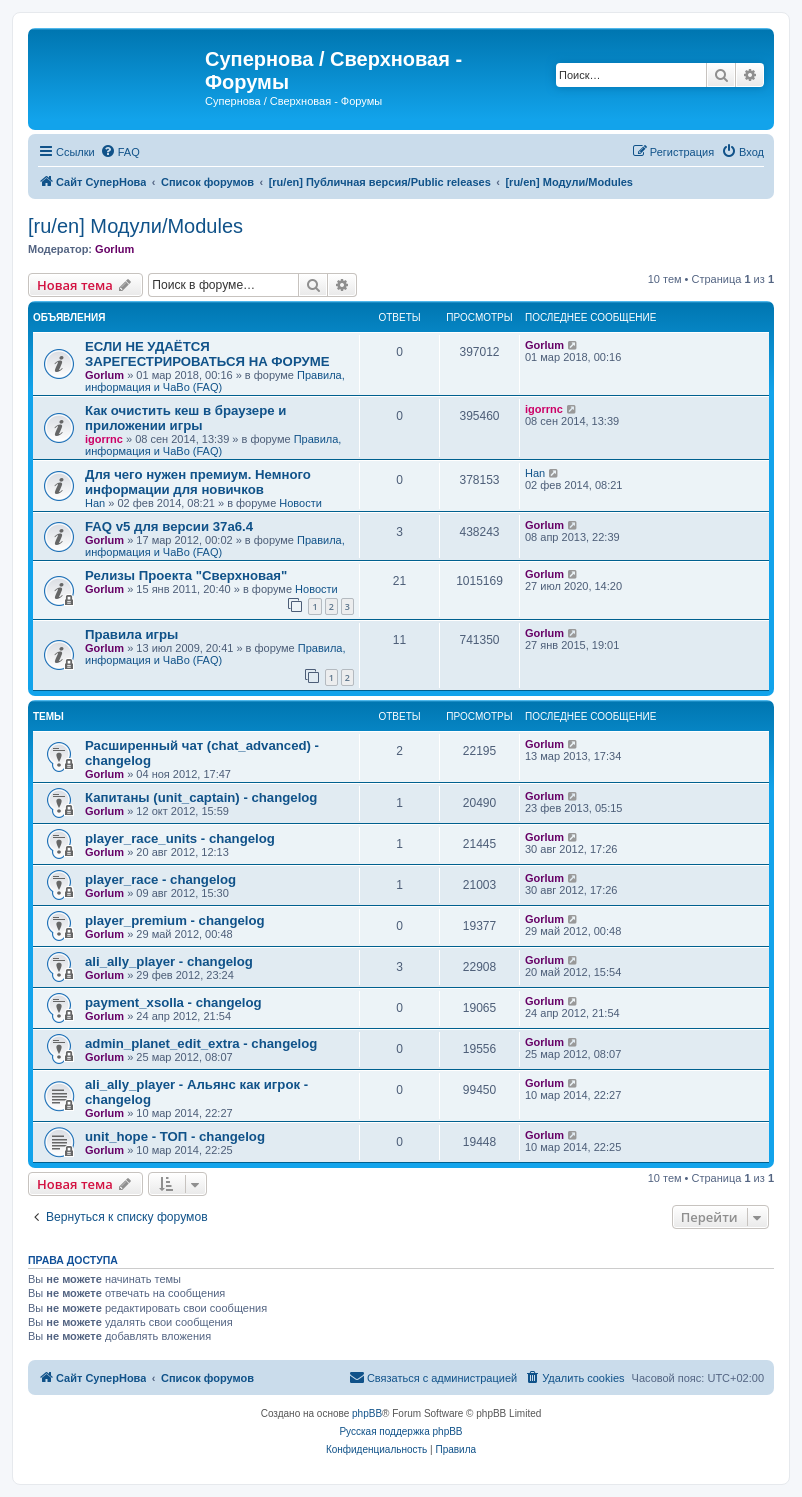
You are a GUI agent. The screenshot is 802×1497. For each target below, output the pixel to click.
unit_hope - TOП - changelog (175, 1136)
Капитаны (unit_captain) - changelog (201, 797)
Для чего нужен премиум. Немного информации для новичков (198, 482)
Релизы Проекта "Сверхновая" (186, 575)
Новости (300, 503)
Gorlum (114, 249)
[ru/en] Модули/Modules (135, 226)
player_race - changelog (160, 879)
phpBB (367, 1413)
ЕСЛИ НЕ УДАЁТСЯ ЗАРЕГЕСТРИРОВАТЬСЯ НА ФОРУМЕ (207, 354)
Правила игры (131, 634)
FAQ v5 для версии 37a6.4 (169, 526)
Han (95, 503)
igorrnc (104, 439)
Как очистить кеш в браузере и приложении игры (185, 418)
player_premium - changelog (175, 920)
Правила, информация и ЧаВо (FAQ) (215, 381)
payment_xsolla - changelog (173, 1002)
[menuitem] (120, 152)
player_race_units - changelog (180, 838)
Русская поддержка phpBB (400, 1431)
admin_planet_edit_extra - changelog (201, 1043)
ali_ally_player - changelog (169, 961)
